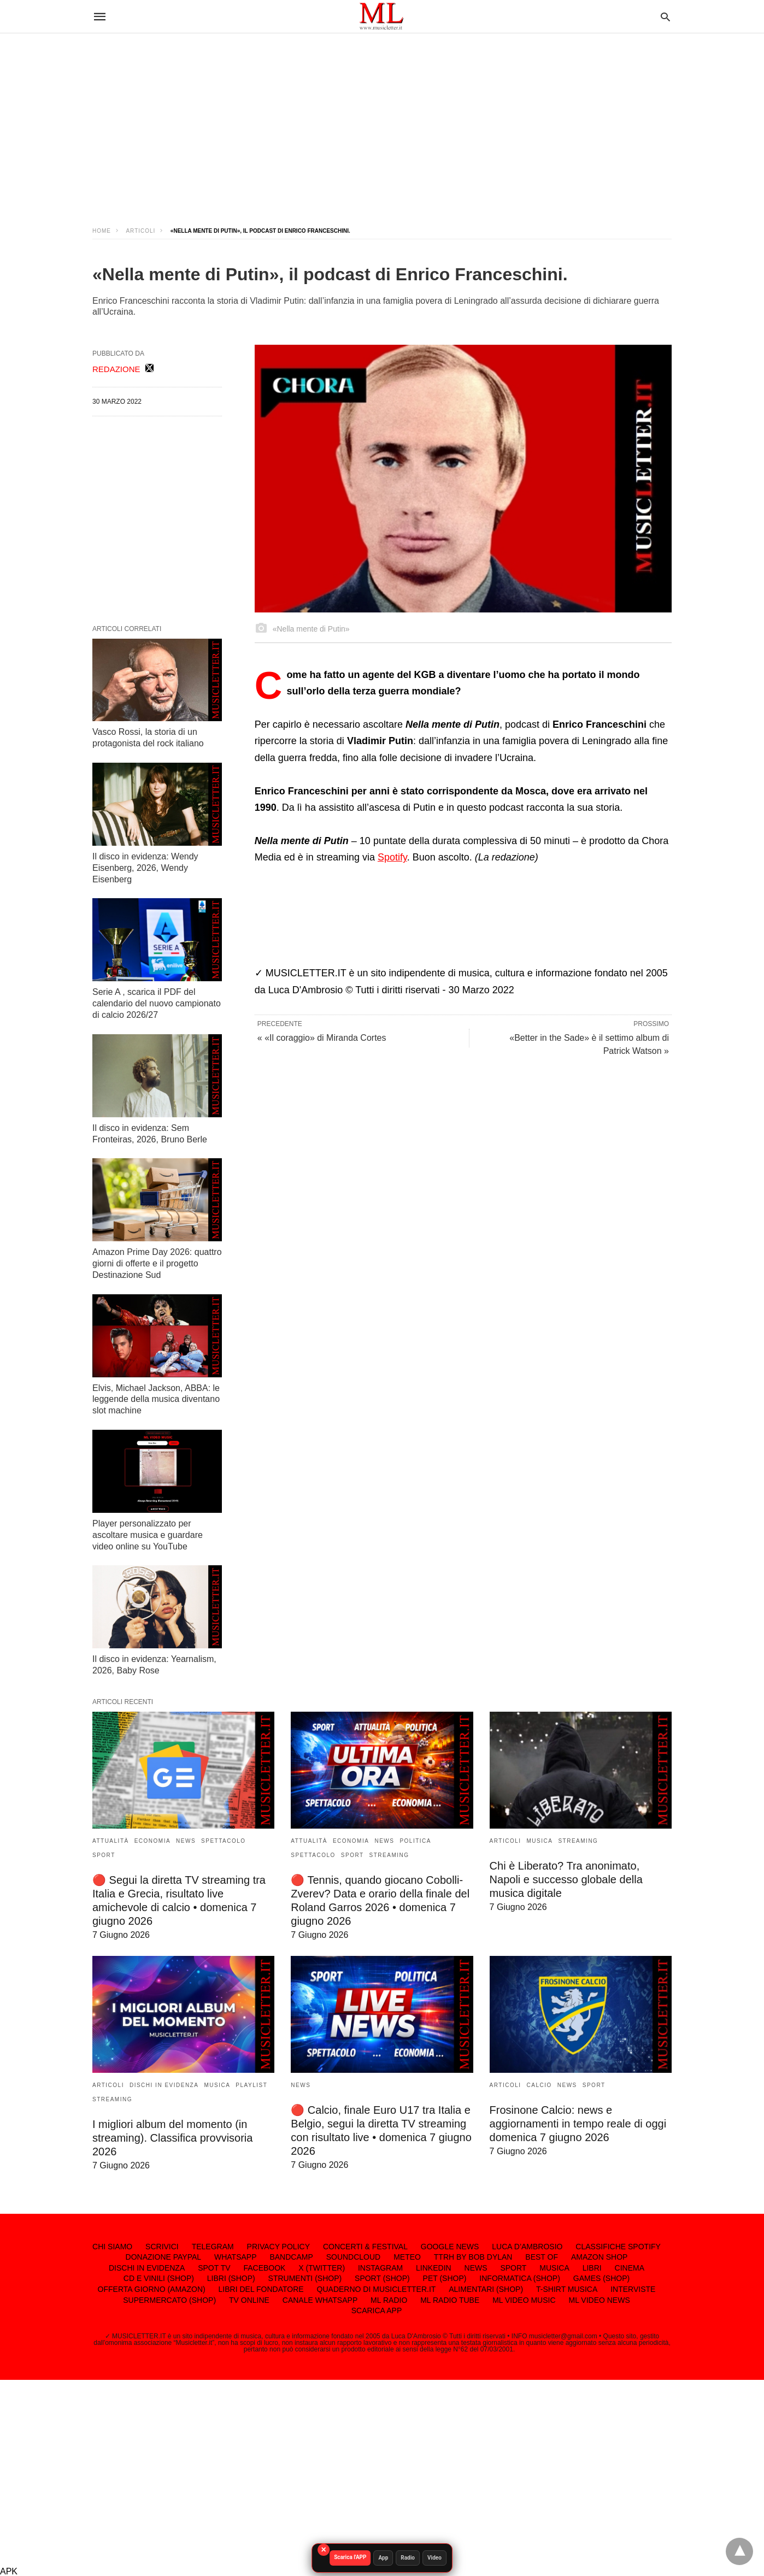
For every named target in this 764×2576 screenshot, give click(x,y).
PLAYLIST (251, 2085)
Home (101, 231)
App (384, 2558)
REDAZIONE (116, 369)
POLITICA (415, 1841)
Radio (408, 2558)
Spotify (392, 857)
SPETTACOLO (223, 1841)
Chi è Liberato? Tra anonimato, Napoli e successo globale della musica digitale (566, 1879)
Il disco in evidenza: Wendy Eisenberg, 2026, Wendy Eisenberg (145, 868)
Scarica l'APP (350, 2557)
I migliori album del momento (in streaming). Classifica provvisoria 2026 (172, 2138)
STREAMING (389, 1855)
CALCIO (539, 2085)
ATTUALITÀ (110, 1841)
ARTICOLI (140, 231)
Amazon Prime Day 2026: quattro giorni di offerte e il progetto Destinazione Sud (157, 1263)
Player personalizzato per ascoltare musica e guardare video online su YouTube (147, 1535)
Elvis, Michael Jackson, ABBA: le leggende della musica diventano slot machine (156, 1399)
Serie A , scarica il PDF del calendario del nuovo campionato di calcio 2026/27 (156, 1003)
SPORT (103, 1855)
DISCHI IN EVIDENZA (164, 2085)
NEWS (186, 1841)
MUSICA (540, 1841)
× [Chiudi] (323, 2549)
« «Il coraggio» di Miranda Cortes (321, 1037)
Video (434, 2558)
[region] (382, 120)
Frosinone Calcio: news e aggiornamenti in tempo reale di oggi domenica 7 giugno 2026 (578, 2123)
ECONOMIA (152, 1841)
